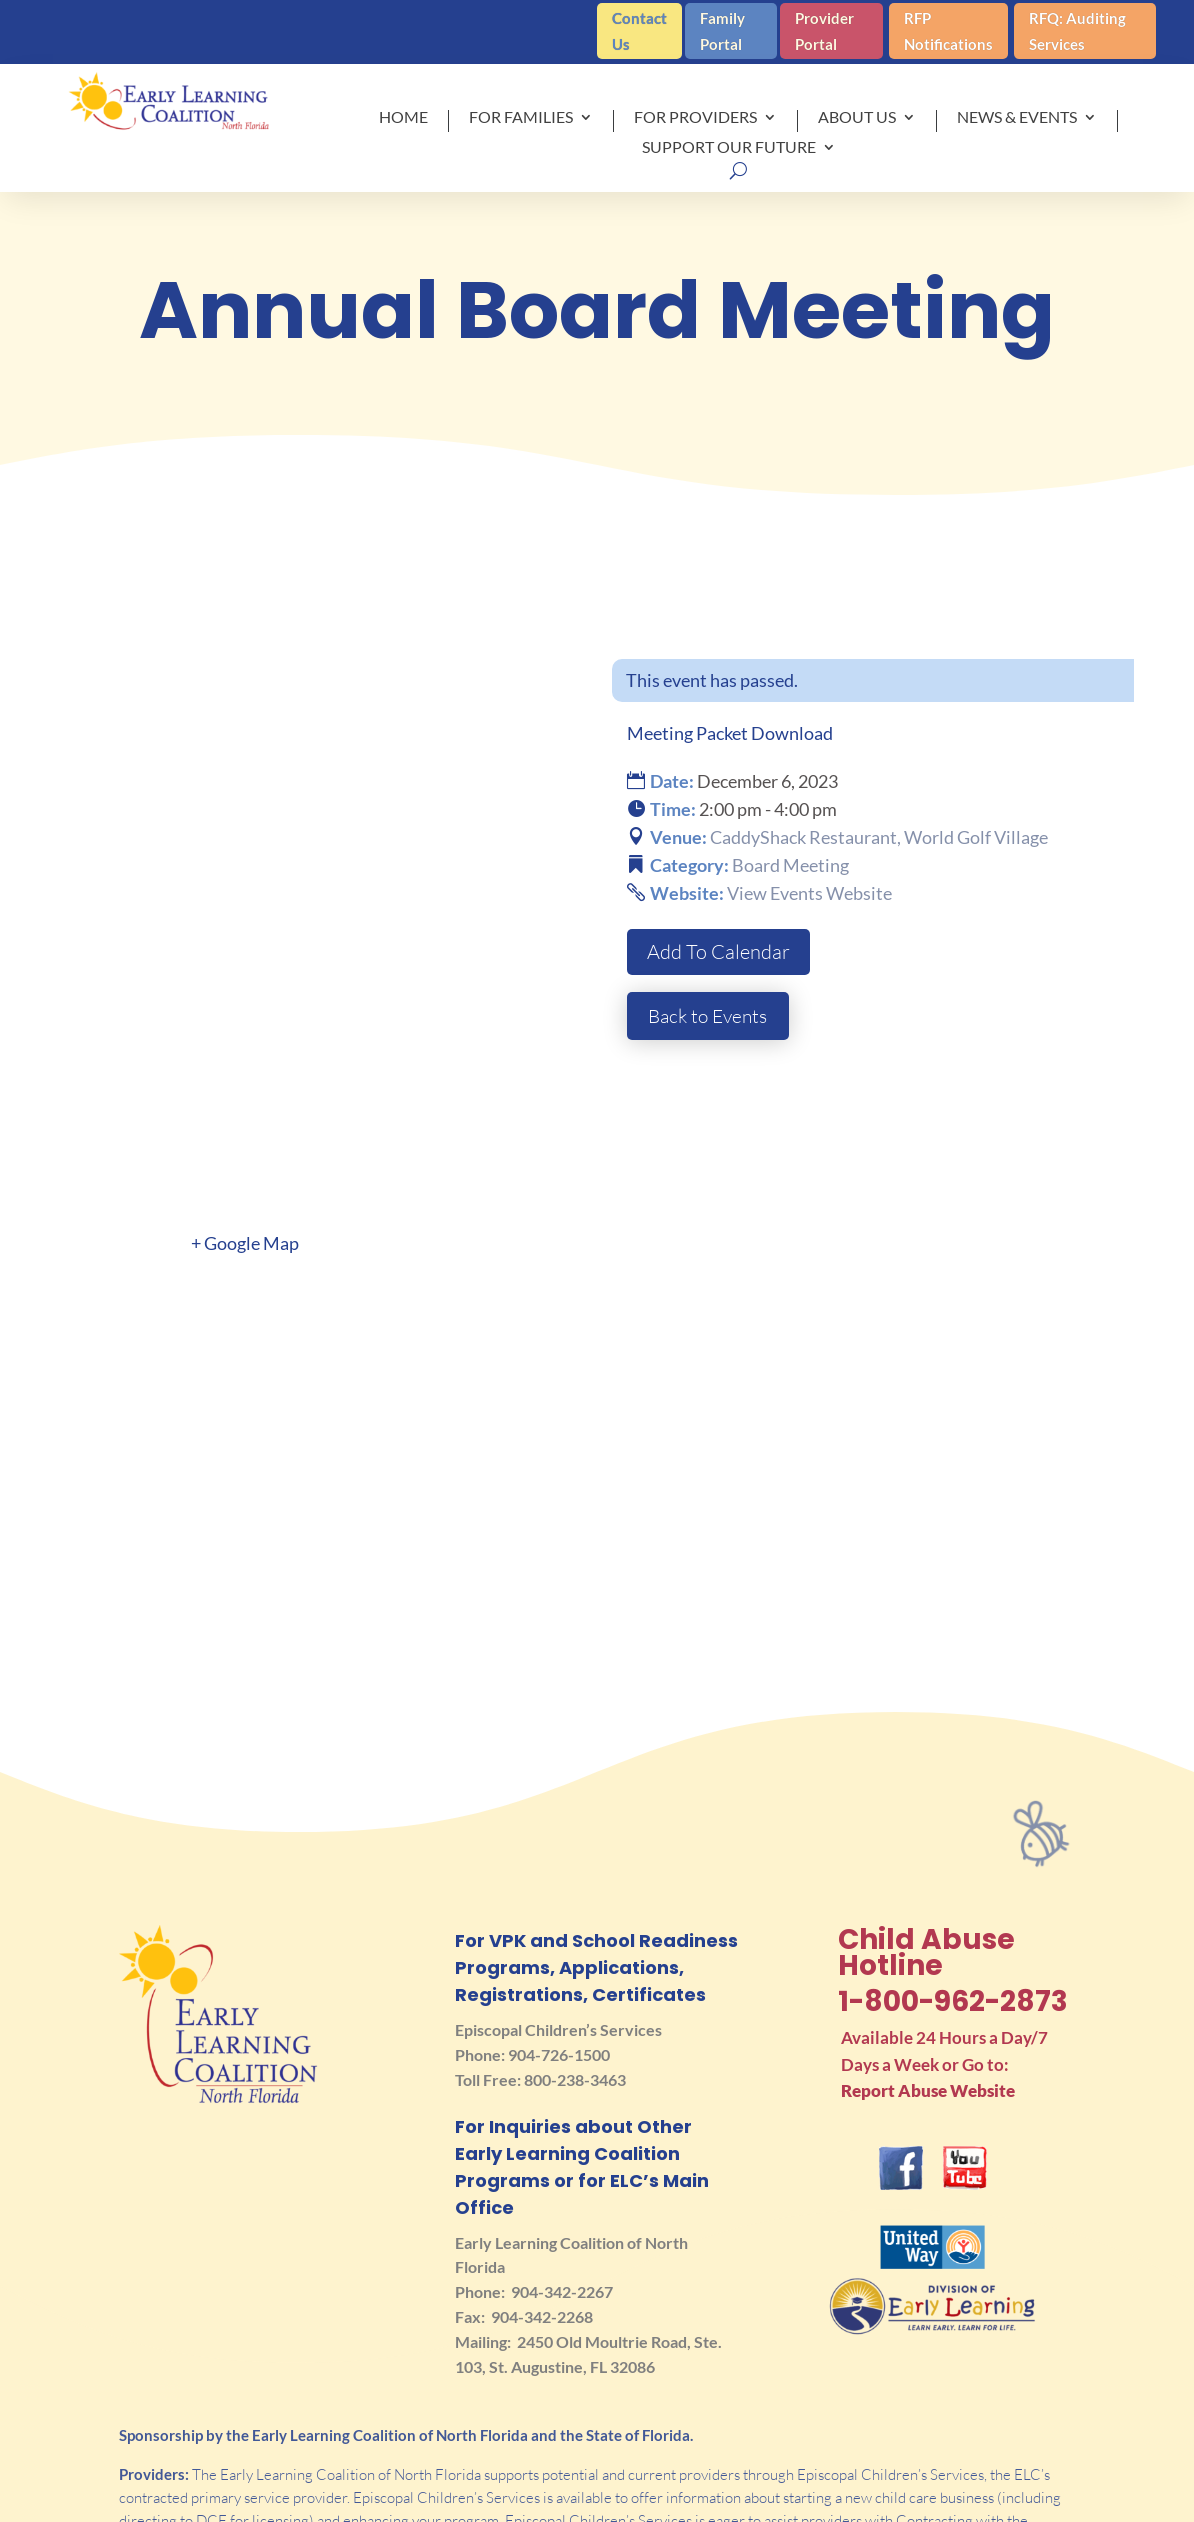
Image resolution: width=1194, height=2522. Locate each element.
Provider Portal (824, 31)
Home (403, 118)
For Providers (695, 118)
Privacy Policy (1059, 2500)
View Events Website (809, 893)
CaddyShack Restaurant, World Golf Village (879, 837)
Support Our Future (729, 148)
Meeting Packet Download (730, 733)
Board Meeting (790, 865)
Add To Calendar (718, 951)
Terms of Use (886, 2500)
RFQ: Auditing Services (1077, 31)
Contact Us (639, 31)
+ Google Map (245, 1122)
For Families (521, 118)
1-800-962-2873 (953, 1880)
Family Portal (722, 31)
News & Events (1017, 118)
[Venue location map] (597, 1311)
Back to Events (711, 1015)
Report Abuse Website (928, 1969)
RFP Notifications (948, 31)
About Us (857, 118)
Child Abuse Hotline (926, 1831)
